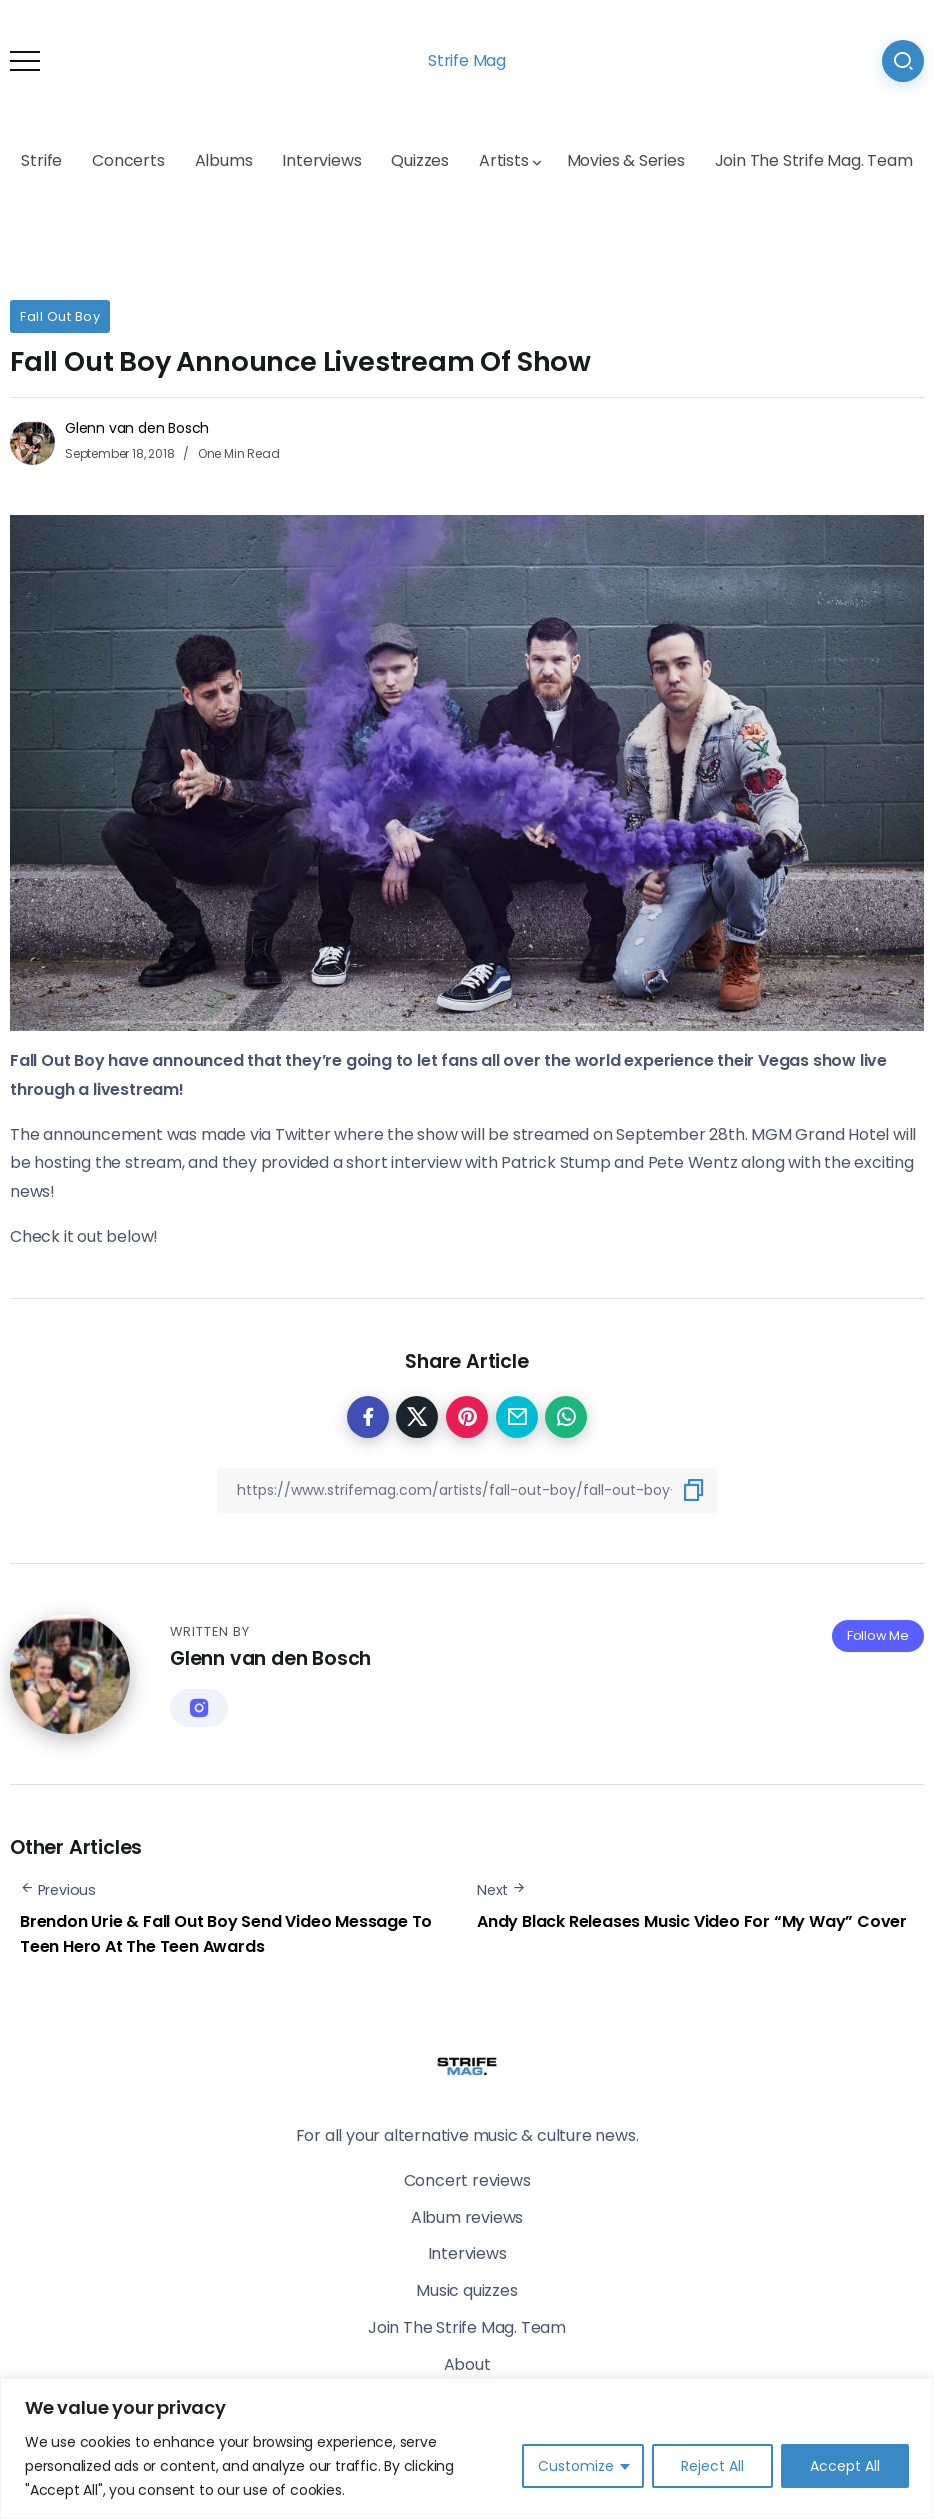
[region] (467, 2448)
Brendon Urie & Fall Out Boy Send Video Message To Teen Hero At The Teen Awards (226, 1934)
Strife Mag (467, 60)
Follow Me (878, 1635)
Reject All (712, 2466)
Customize (576, 2466)
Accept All (845, 2466)
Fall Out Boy (60, 316)
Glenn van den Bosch (137, 428)
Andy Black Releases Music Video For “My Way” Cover (692, 1921)
